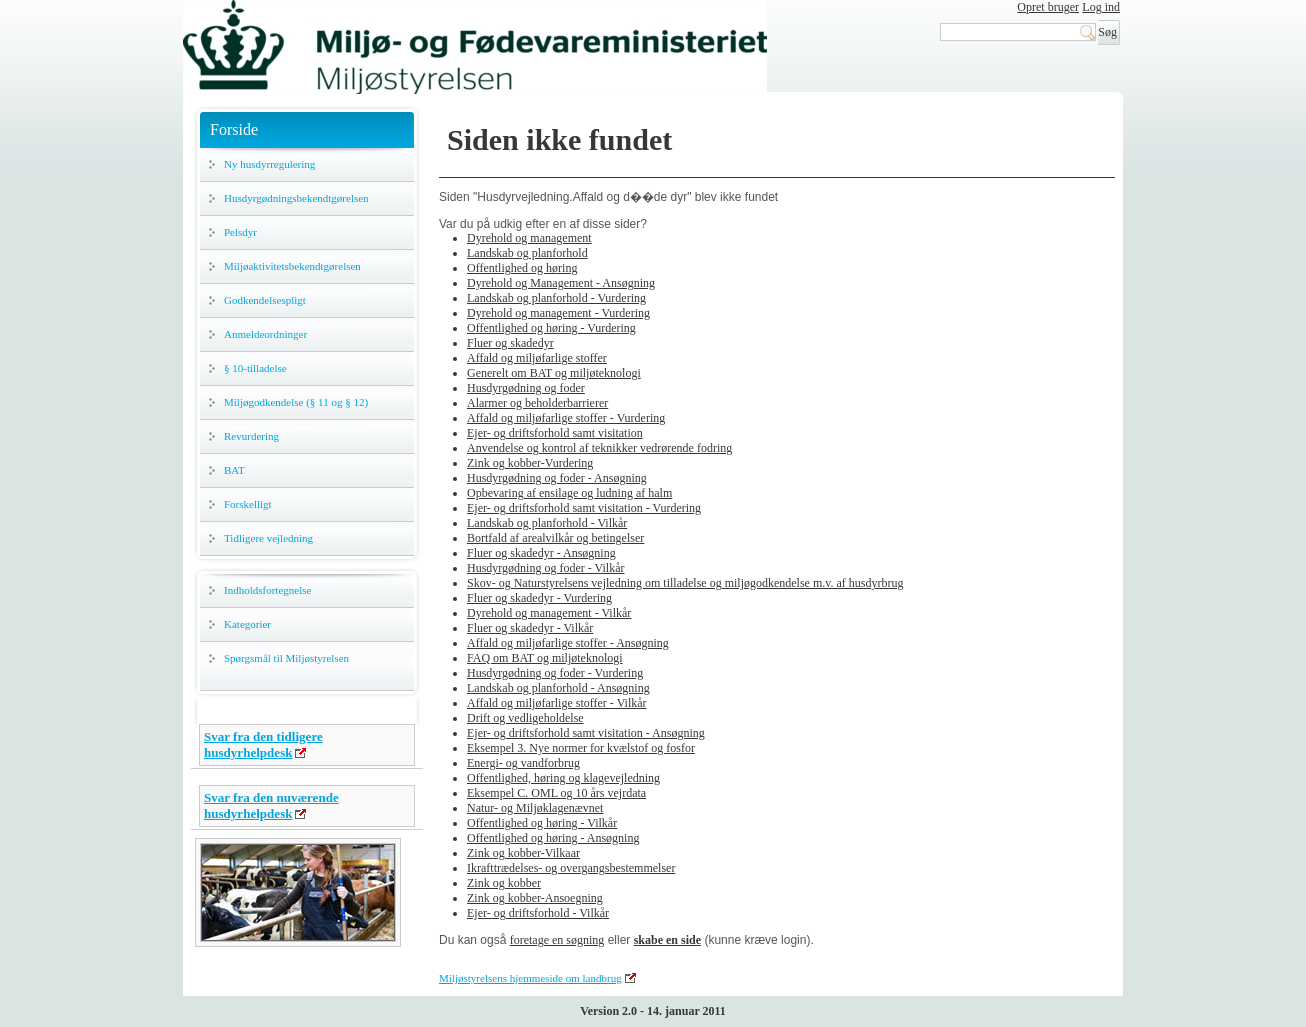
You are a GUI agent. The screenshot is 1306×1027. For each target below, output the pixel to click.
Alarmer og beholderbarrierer (537, 403)
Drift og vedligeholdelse (525, 718)
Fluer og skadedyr (510, 343)
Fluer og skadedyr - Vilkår (530, 628)
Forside (234, 129)
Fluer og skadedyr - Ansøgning (541, 553)
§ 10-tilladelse (255, 368)
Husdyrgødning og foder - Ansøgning (557, 478)
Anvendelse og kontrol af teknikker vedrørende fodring (599, 448)
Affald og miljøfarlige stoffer (537, 358)
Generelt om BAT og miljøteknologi (554, 373)
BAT (234, 470)
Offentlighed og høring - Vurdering (551, 328)
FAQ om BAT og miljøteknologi (545, 658)
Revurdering (251, 436)
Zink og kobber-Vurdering (530, 463)
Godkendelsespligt (265, 300)
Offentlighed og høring (522, 268)
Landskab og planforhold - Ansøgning (558, 688)
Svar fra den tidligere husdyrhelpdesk (263, 744)
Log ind (1101, 7)
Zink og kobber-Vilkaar (523, 853)
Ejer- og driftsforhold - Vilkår (538, 913)
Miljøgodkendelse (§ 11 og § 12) (296, 402)
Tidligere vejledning (268, 538)
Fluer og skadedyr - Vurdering (539, 598)
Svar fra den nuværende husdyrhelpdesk (271, 805)
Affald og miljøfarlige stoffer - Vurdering (566, 418)
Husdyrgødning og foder (526, 388)
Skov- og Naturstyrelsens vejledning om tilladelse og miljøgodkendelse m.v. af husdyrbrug (685, 583)
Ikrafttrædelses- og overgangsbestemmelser (571, 868)
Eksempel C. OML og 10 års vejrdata (556, 793)
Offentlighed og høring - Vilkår (542, 823)
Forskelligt (248, 504)
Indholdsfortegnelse (267, 590)
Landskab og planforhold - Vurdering (556, 298)
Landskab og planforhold (527, 253)
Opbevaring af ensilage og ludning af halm (569, 493)
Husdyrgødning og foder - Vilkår (545, 568)
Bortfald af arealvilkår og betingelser (555, 538)
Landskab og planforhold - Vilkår (547, 523)
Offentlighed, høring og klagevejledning (563, 778)
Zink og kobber (504, 883)
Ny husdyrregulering (269, 164)
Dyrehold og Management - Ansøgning (561, 283)
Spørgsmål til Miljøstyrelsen (286, 658)
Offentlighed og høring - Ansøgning (553, 838)
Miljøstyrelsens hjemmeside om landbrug (530, 978)
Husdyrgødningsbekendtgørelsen (296, 198)
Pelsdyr (240, 232)
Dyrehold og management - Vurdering (558, 313)
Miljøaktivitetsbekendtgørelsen (292, 266)
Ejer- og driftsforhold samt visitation (555, 433)
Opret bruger (1048, 7)
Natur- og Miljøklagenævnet (535, 808)
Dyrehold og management (529, 238)
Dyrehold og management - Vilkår (549, 613)
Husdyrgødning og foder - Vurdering (555, 673)
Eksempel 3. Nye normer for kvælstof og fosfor (581, 748)
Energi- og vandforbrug (523, 763)
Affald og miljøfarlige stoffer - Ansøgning (568, 643)
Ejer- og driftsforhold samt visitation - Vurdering (584, 508)
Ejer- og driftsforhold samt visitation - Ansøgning (586, 733)
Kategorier (247, 624)
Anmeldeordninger (265, 334)
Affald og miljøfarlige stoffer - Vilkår (557, 703)
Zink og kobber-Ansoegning (535, 898)
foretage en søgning (557, 940)
